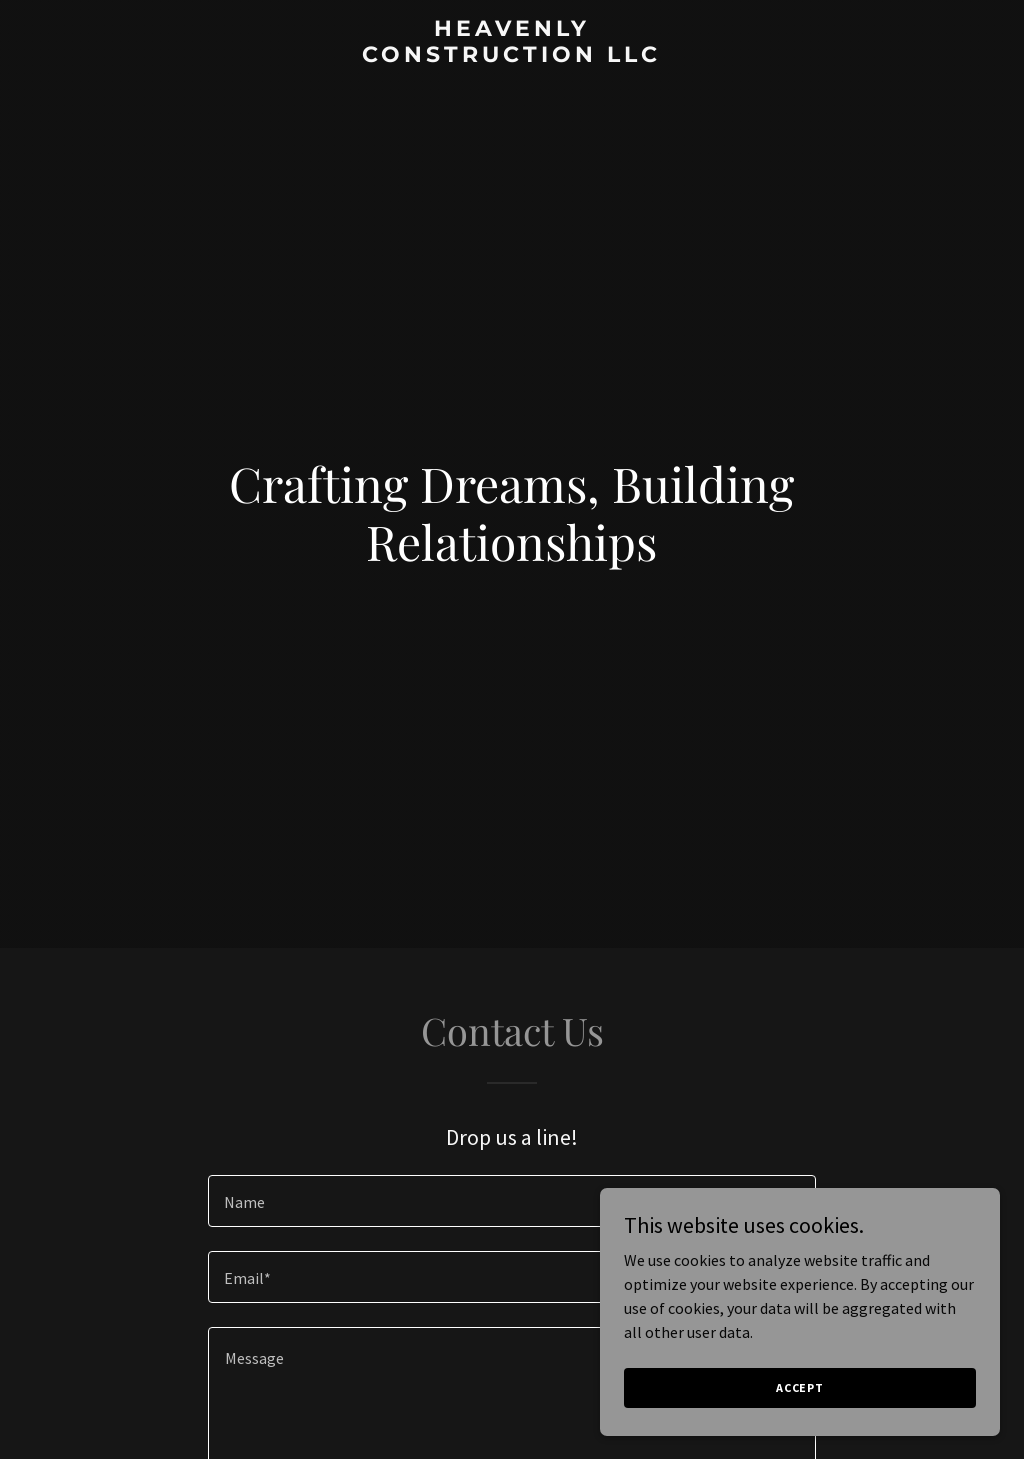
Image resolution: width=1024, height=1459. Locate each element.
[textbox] (512, 1201)
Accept (800, 1387)
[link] (511, 56)
